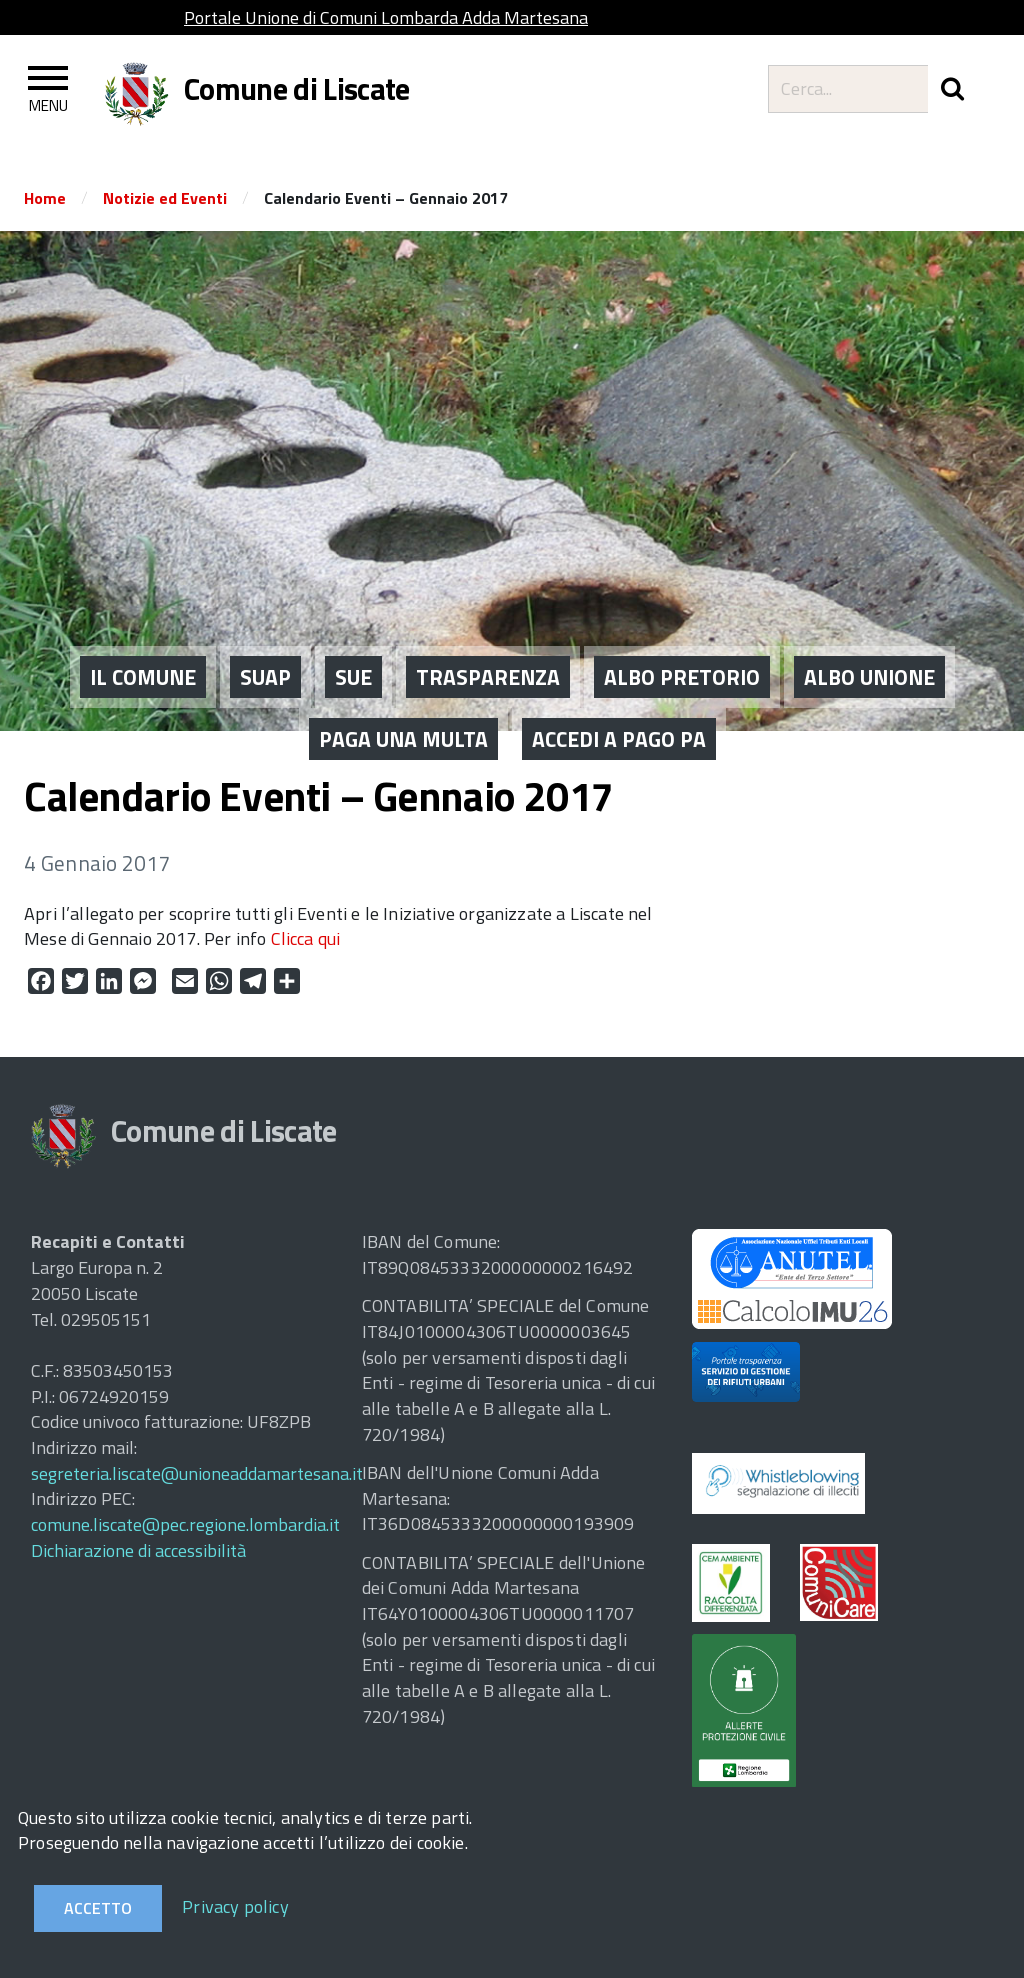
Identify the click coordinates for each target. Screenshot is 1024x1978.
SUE (353, 625)
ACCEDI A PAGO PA (619, 687)
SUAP (265, 625)
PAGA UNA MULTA (403, 687)
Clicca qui (306, 938)
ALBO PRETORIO (682, 625)
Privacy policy (235, 1906)
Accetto (98, 1908)
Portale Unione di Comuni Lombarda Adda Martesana (386, 17)
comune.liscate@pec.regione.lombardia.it (185, 1524)
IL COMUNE (143, 625)
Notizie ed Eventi (165, 198)
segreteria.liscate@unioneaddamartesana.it (197, 1473)
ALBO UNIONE (869, 625)
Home (45, 198)
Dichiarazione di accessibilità (138, 1550)
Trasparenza (488, 625)
